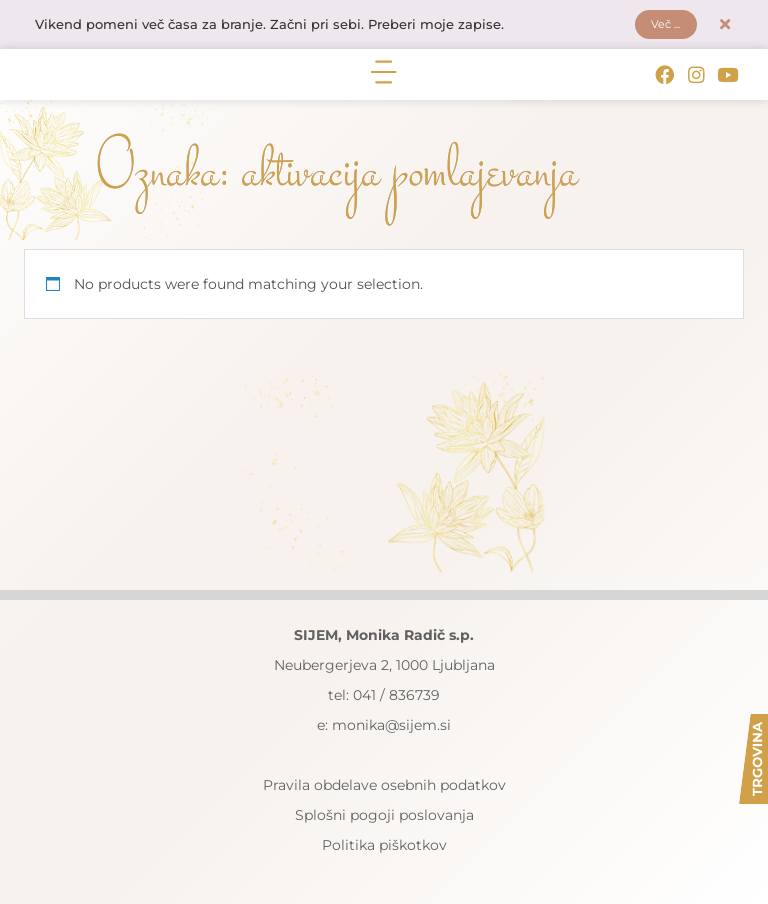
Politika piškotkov (384, 849)
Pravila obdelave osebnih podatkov (384, 789)
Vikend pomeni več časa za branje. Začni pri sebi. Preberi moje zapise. (287, 27)
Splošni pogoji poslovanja (384, 819)
